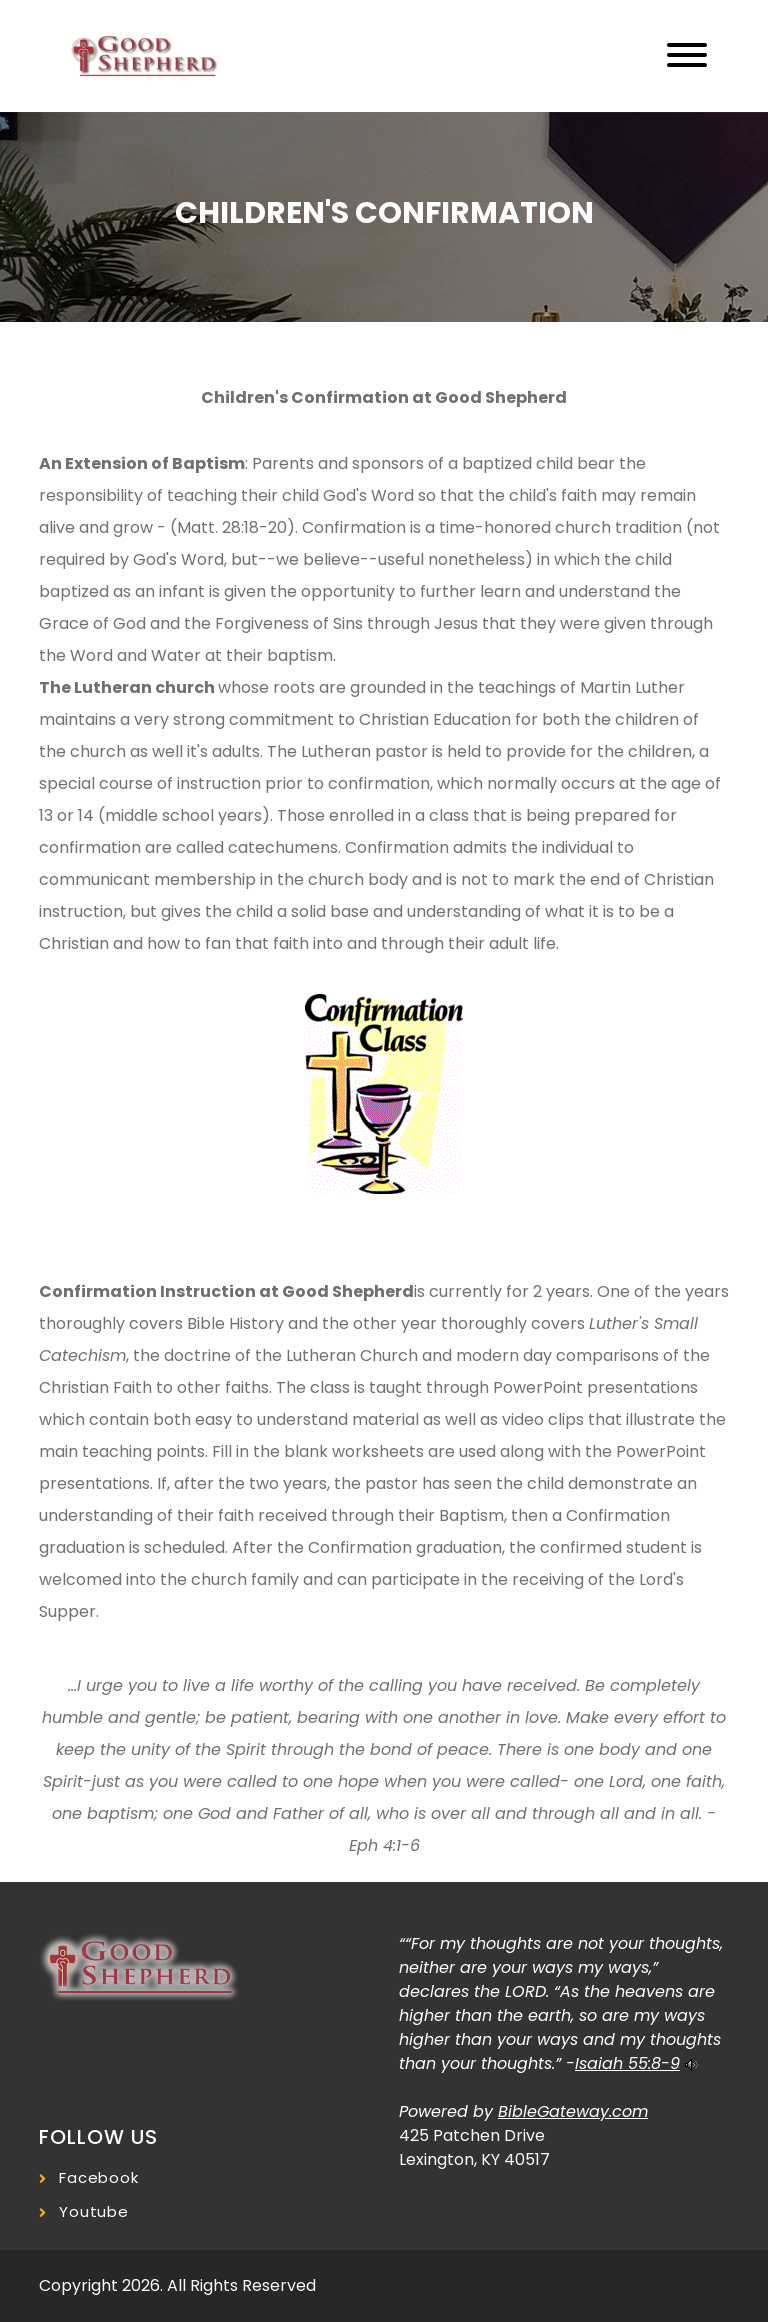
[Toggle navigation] (687, 56)
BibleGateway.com (573, 2111)
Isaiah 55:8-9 (627, 2063)
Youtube (94, 2211)
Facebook (99, 2177)
